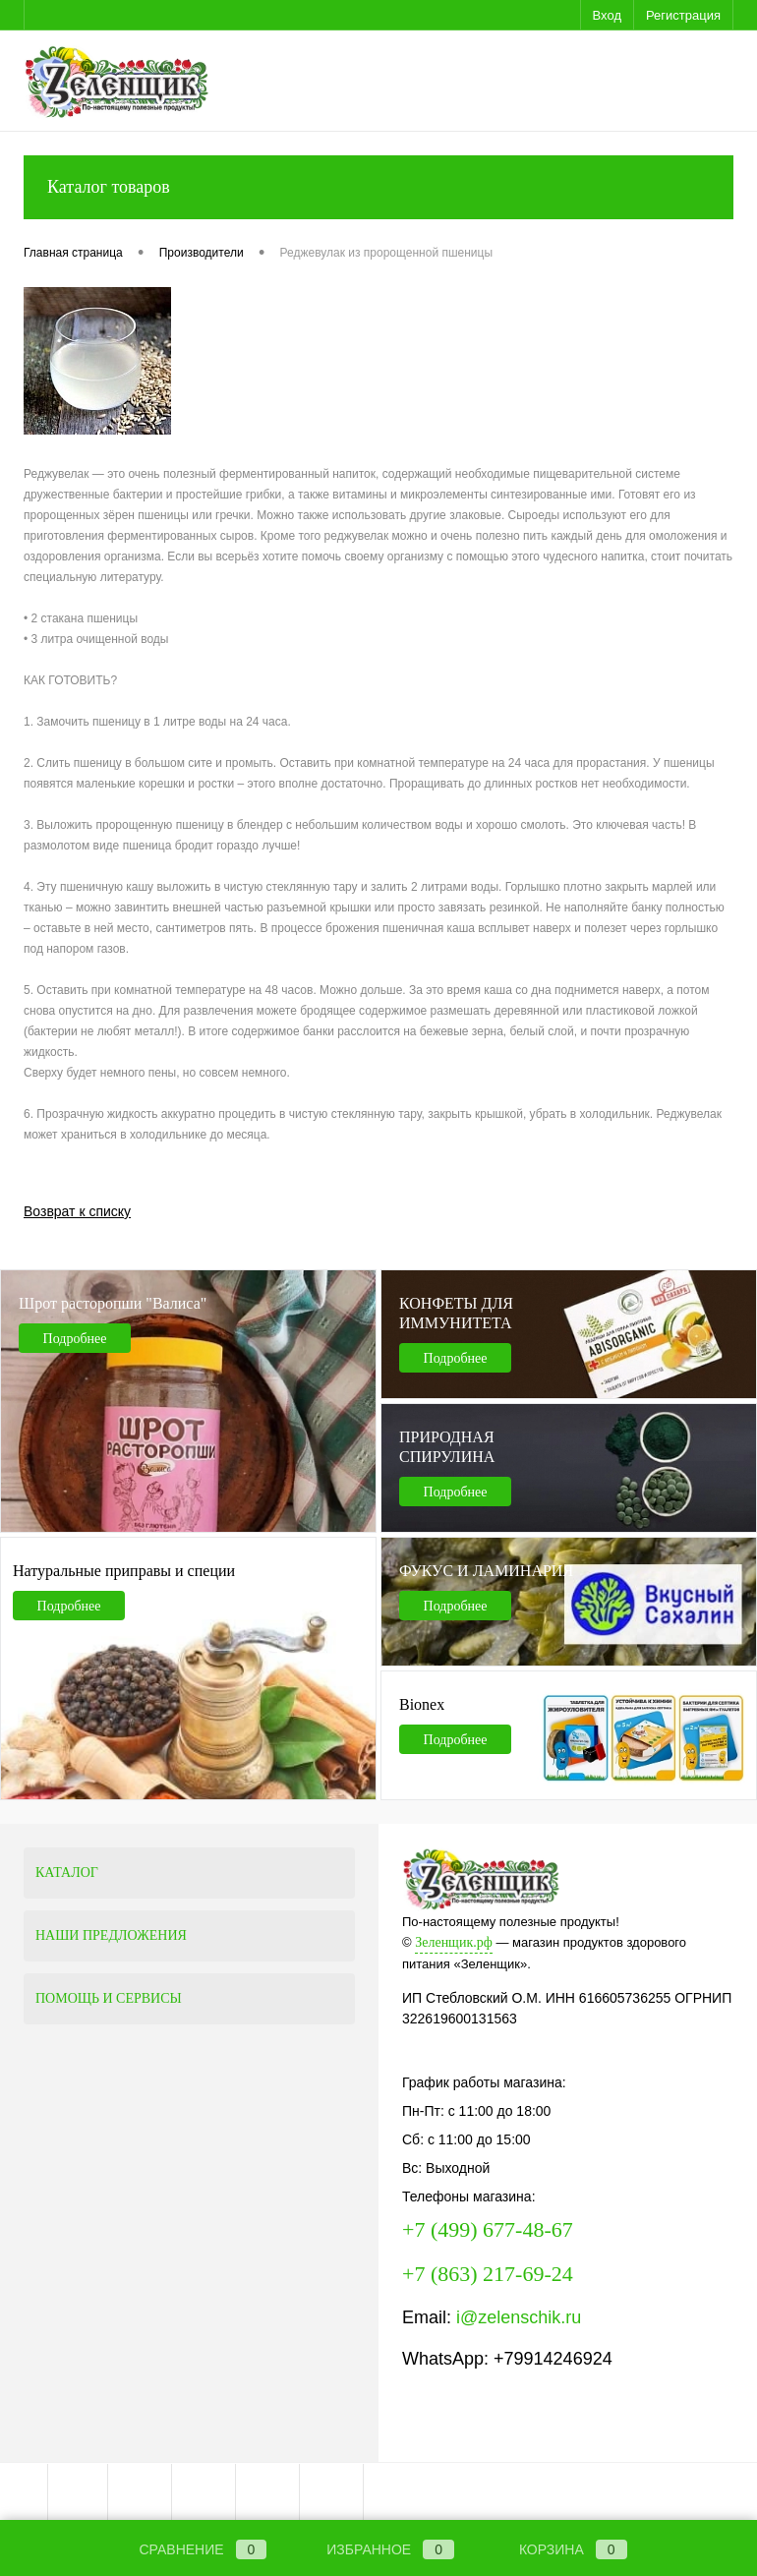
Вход (607, 15)
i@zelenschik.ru (518, 2317)
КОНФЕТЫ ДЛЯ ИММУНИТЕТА (456, 1313)
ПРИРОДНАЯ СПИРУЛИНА (447, 1447)
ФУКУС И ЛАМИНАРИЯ (486, 1570)
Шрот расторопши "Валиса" (112, 1303)
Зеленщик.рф (454, 1942)
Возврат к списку (77, 1211)
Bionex (421, 1704)
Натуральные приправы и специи (124, 1570)
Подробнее (75, 1338)
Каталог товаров (378, 187)
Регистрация (683, 15)
